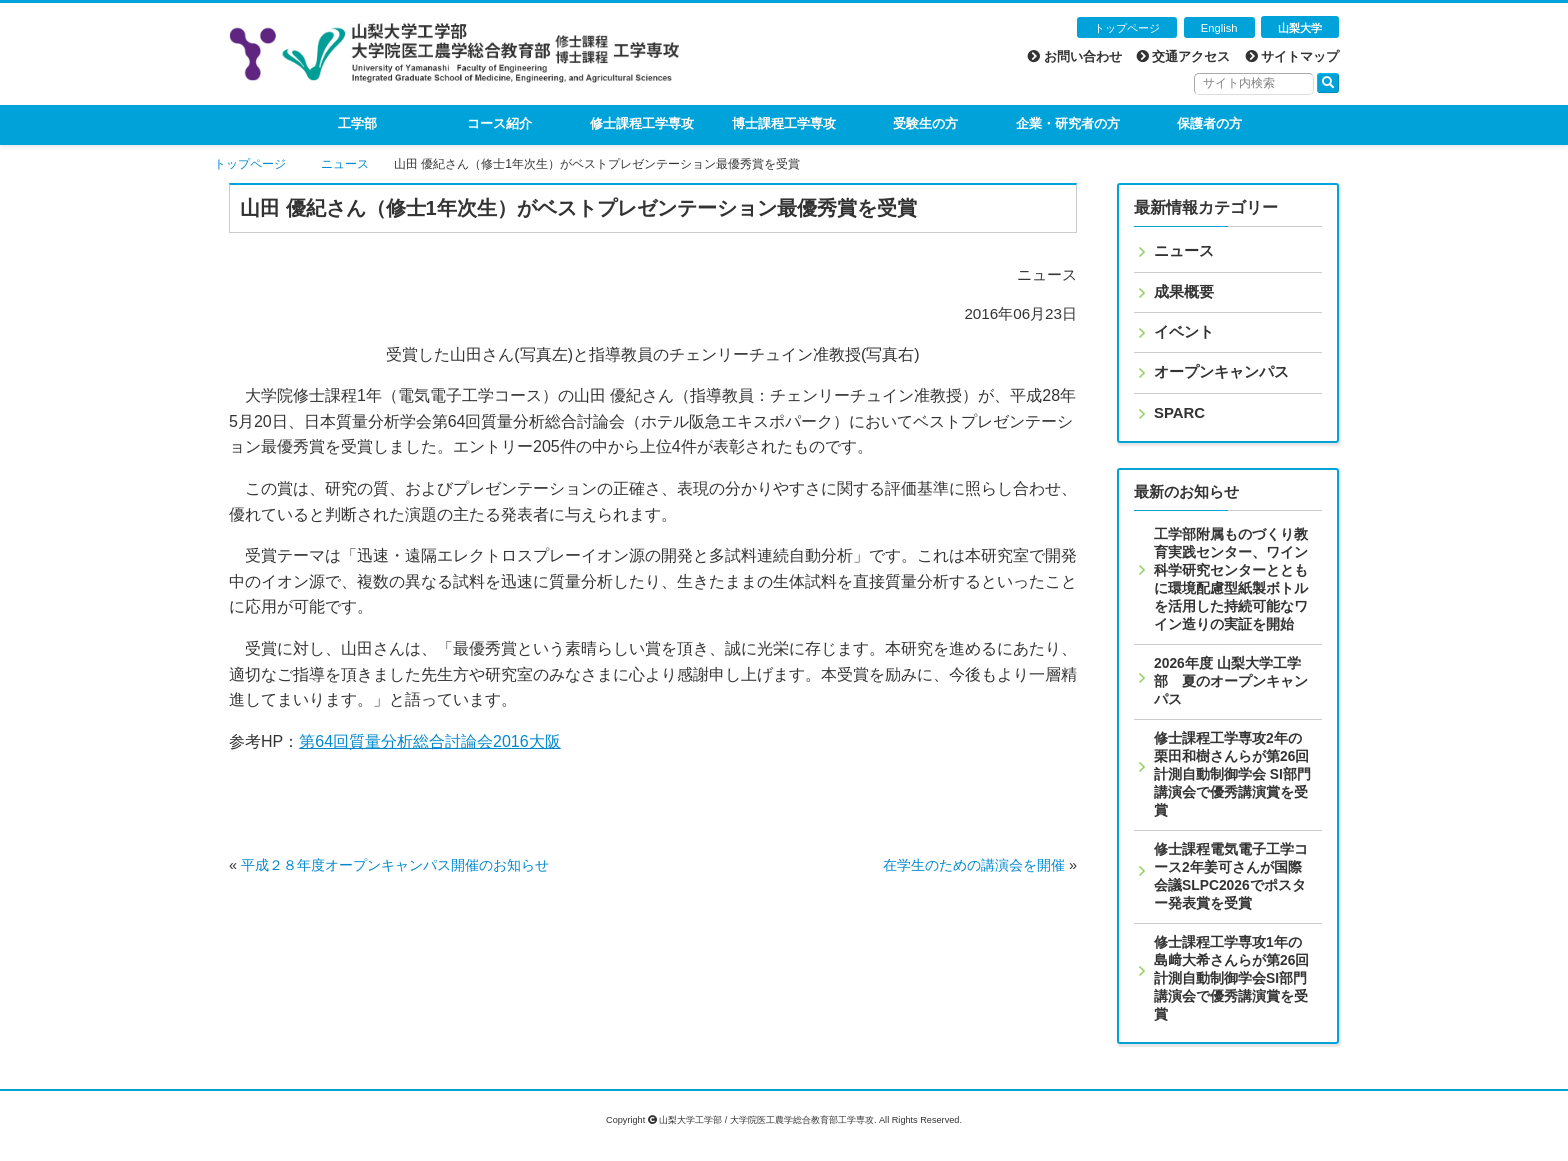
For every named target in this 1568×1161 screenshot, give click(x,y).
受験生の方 (925, 123)
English (1219, 28)
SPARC (1179, 413)
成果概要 (1184, 292)
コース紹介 (499, 123)
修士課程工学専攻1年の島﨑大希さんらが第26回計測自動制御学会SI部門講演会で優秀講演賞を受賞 (1231, 978)
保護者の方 (1209, 123)
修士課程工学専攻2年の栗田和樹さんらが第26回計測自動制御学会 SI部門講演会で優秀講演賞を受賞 (1232, 774)
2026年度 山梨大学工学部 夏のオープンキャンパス (1231, 681)
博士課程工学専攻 (784, 123)
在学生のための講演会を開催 (974, 865)
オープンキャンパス (1221, 372)
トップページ (1127, 28)
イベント (1184, 332)
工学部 (357, 123)
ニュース (345, 164)
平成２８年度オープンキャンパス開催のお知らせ (395, 865)
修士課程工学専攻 (642, 123)
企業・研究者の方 (1068, 123)
